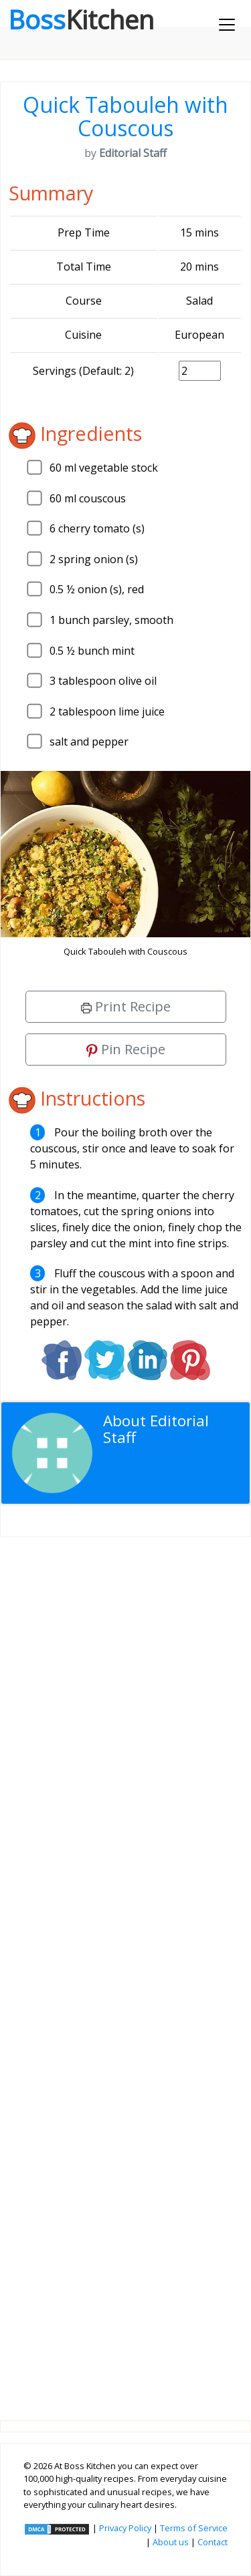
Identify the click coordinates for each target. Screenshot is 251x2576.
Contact (212, 2542)
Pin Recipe (125, 1049)
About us (171, 2542)
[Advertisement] (125, 1968)
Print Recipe (126, 1006)
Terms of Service (194, 2528)
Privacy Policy (125, 2528)
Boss (81, 19)
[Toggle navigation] (227, 24)
